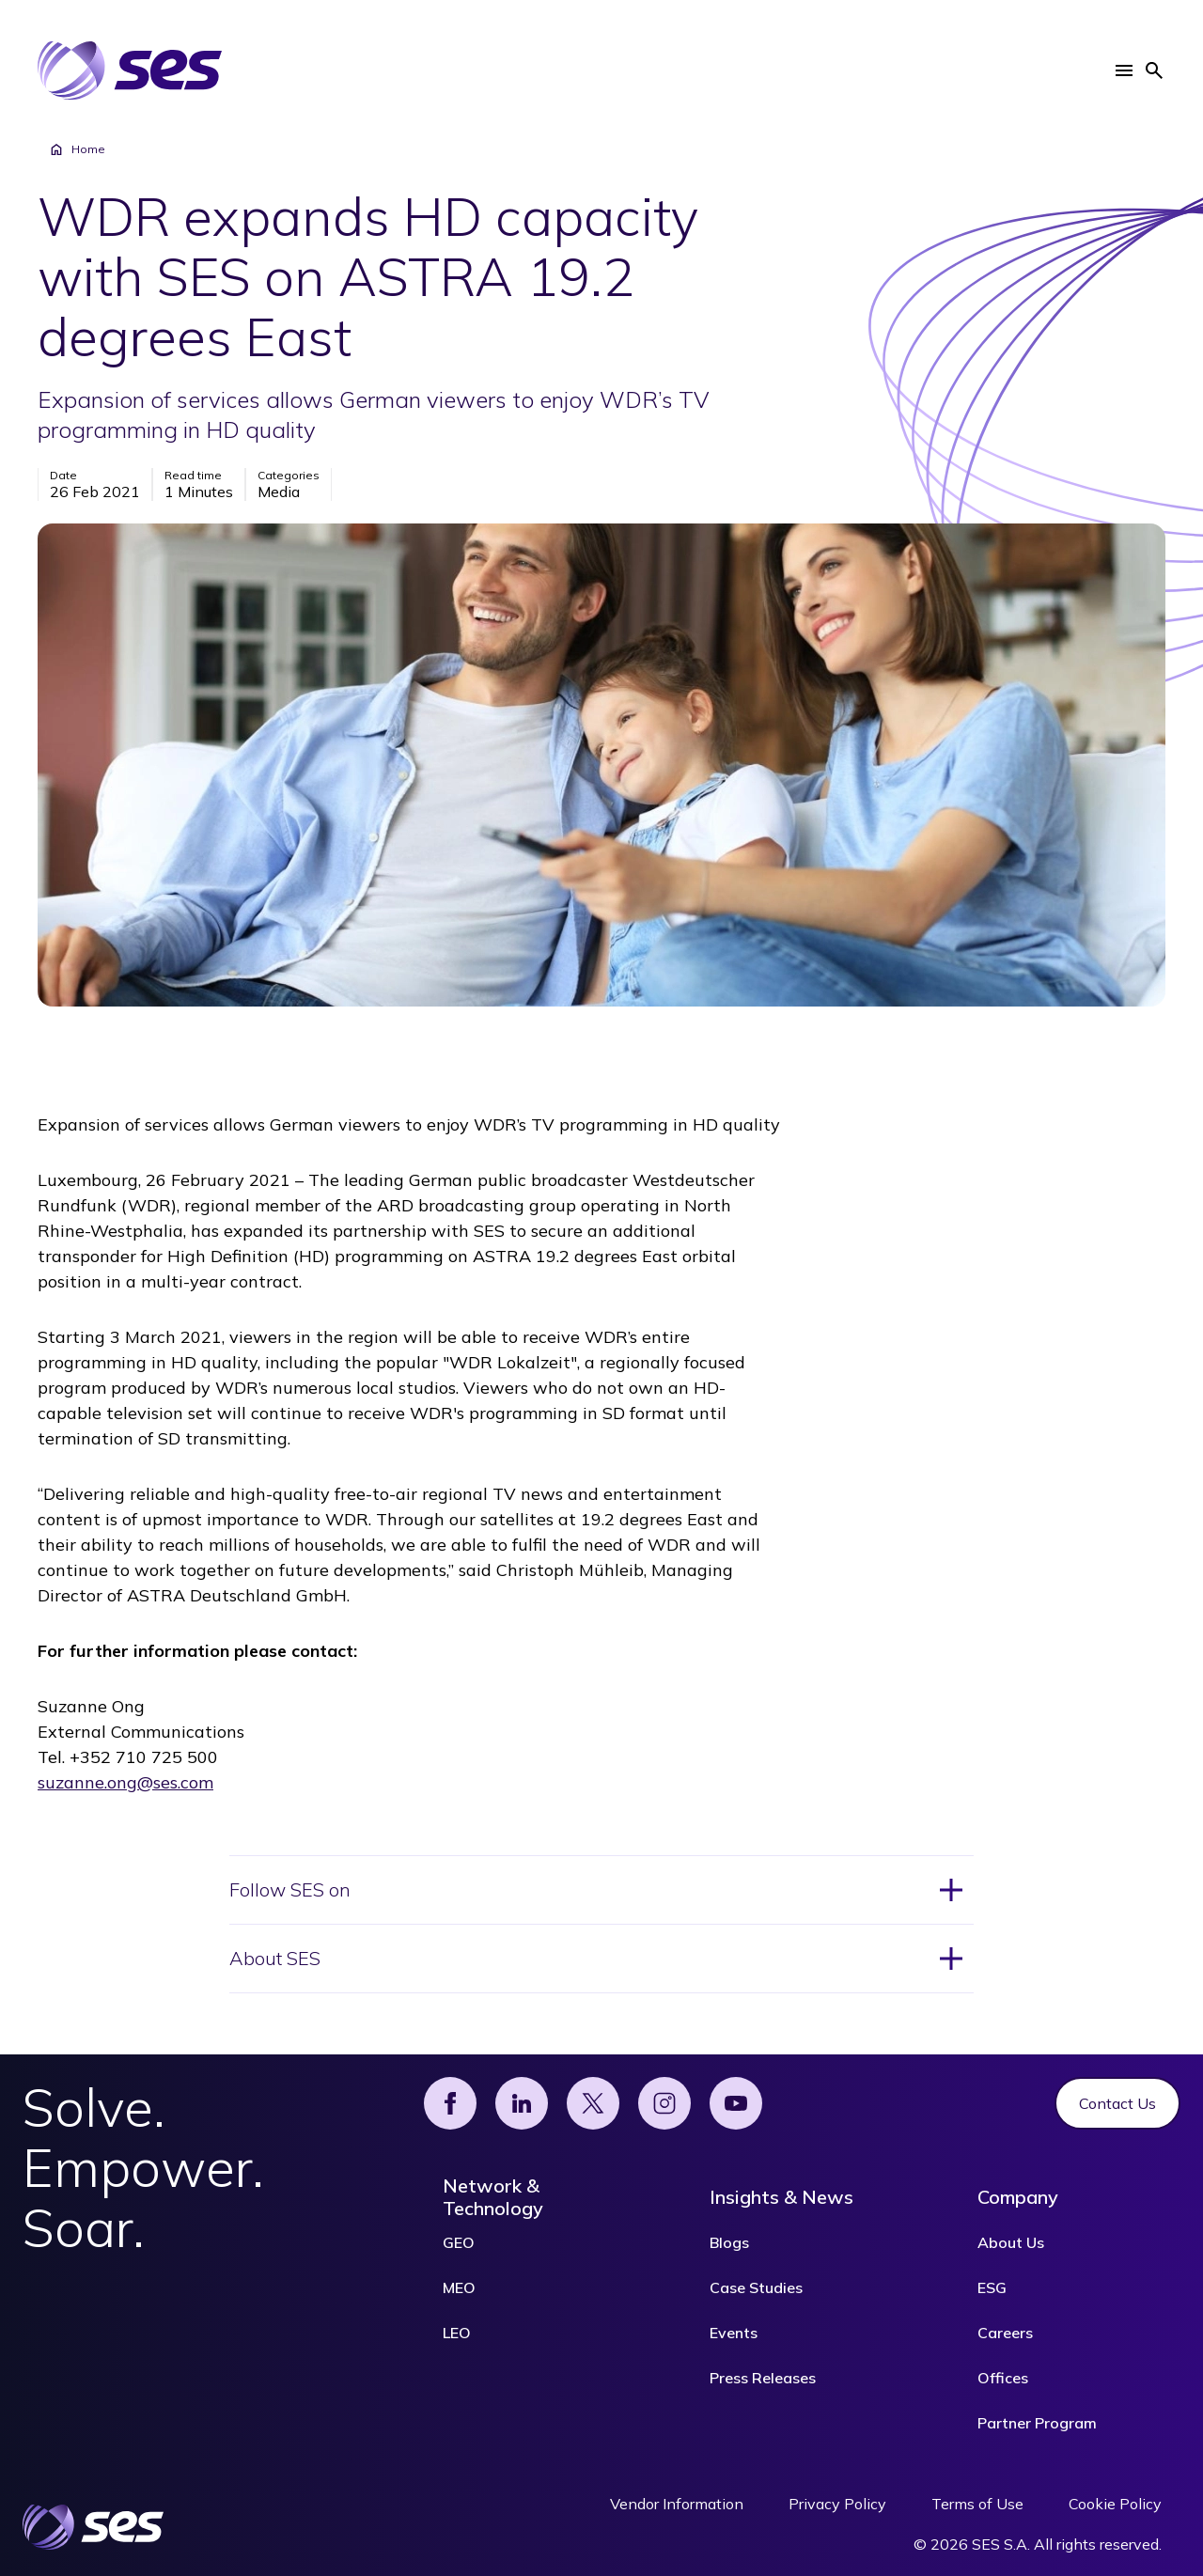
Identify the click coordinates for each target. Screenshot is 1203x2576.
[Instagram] (664, 2103)
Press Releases (763, 2377)
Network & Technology (493, 2197)
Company (1017, 2197)
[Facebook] (450, 2103)
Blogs (729, 2242)
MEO (459, 2287)
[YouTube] (736, 2103)
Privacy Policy (837, 2503)
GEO (459, 2242)
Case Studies (756, 2287)
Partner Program (1037, 2422)
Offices (1002, 2377)
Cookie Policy (1115, 2503)
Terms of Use (977, 2503)
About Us (1010, 2242)
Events (734, 2332)
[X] (593, 2103)
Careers (1005, 2332)
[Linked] (521, 2103)
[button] (1124, 70)
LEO (457, 2332)
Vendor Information (676, 2503)
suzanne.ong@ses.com (125, 1782)
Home (77, 149)
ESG (992, 2287)
